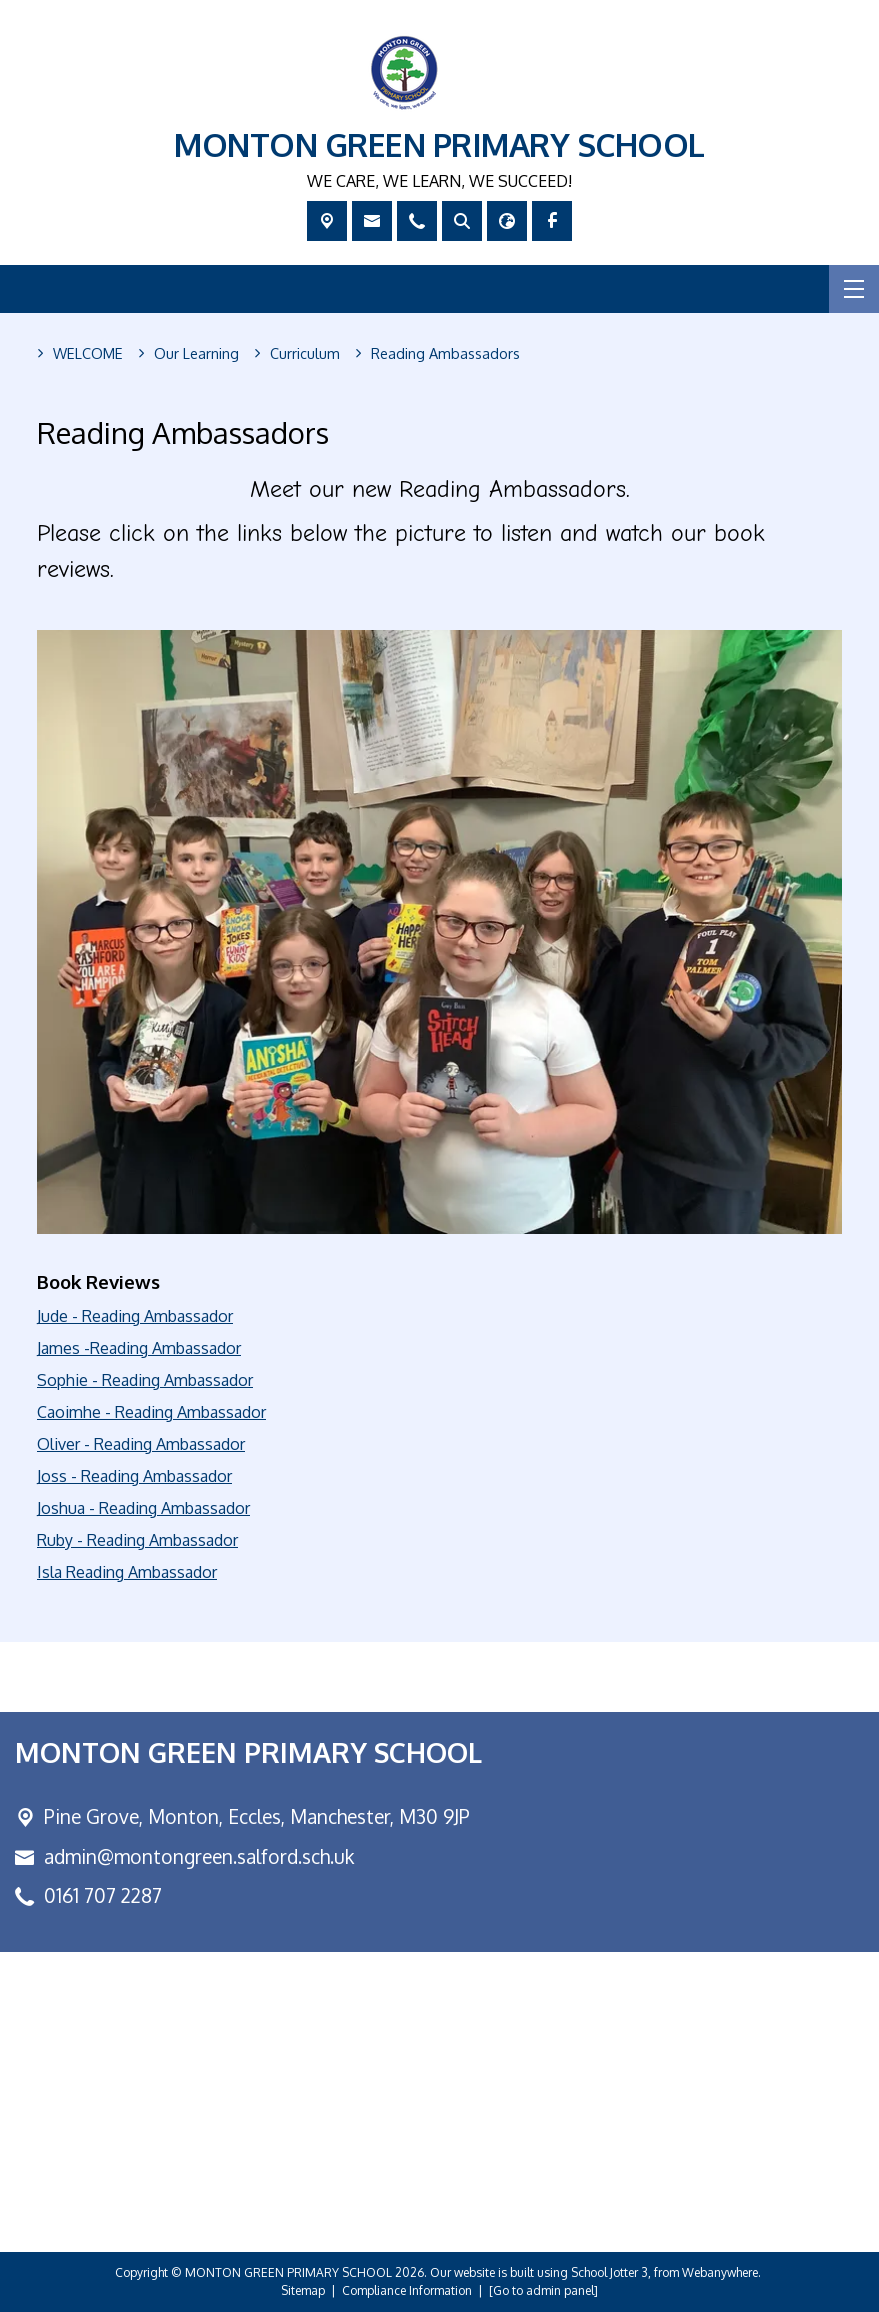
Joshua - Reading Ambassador (143, 1508)
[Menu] (854, 289)
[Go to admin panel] (543, 2290)
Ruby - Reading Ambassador (137, 1540)
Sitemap (303, 2290)
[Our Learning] (196, 354)
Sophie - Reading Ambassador (145, 1380)
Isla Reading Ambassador (127, 1572)
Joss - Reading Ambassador (134, 1476)
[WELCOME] (88, 354)
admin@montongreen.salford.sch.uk (199, 1856)
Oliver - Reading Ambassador (141, 1444)
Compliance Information (407, 2290)
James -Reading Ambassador (139, 1348)
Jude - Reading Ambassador (135, 1316)
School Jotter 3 (609, 2272)
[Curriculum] (305, 354)
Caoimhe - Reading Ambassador (151, 1412)
